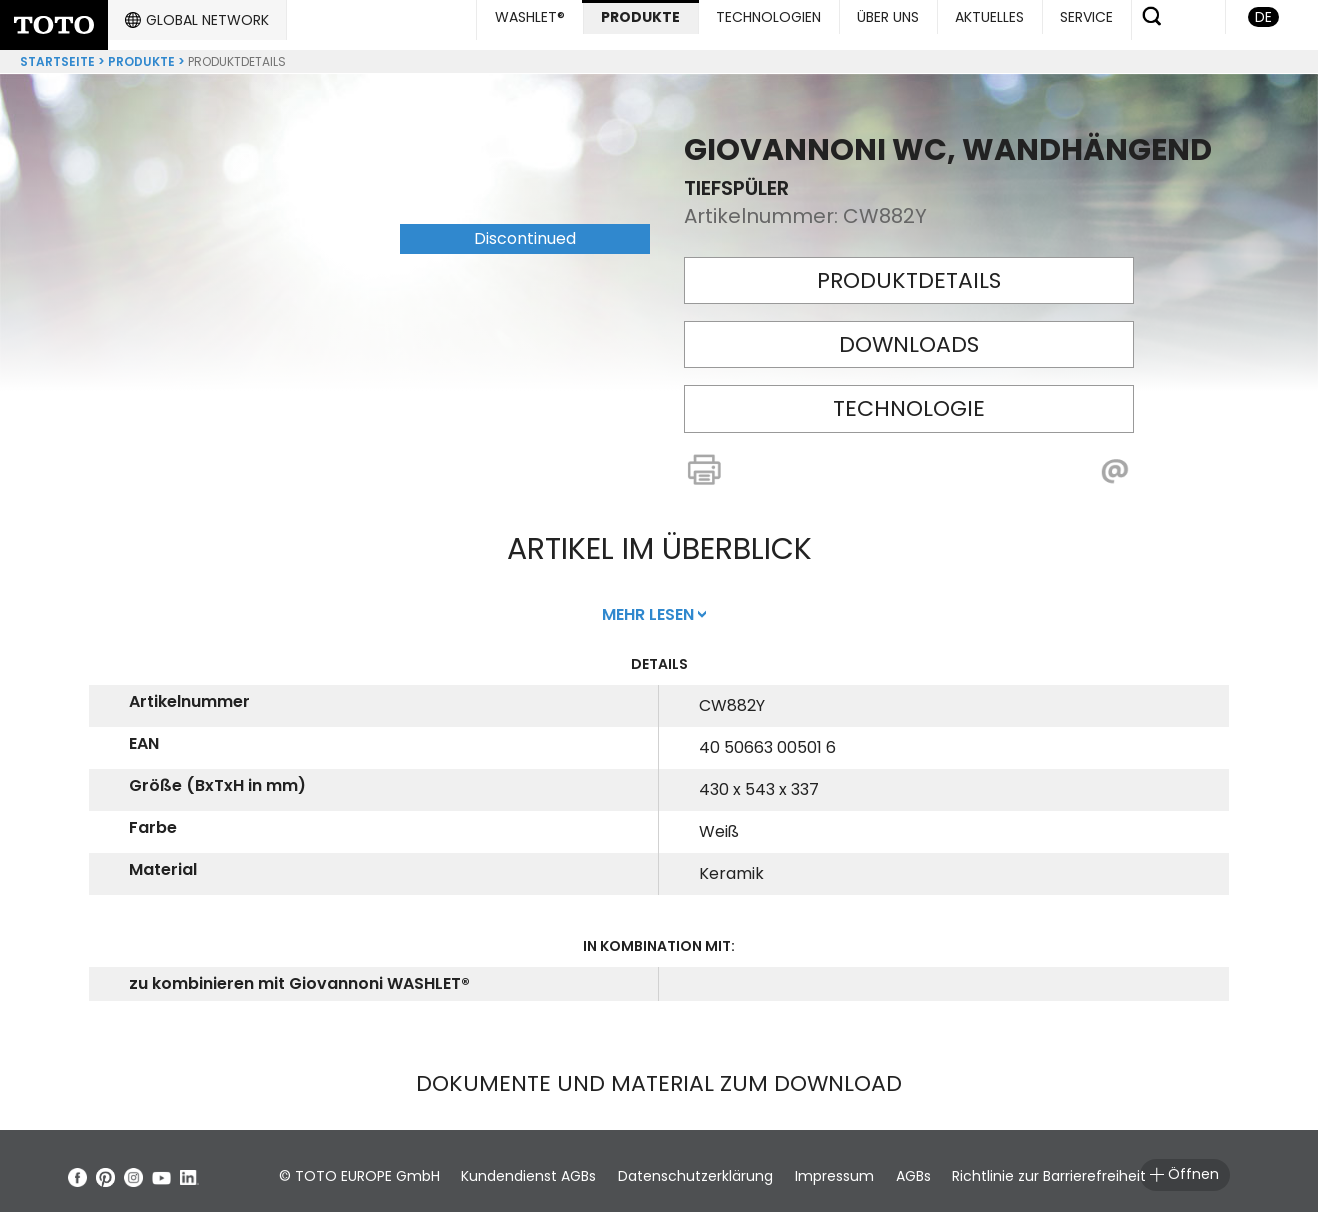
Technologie (909, 400)
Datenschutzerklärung (722, 1168)
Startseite (57, 53)
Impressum (874, 1168)
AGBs (966, 1168)
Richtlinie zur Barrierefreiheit (1116, 1168)
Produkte (141, 53)
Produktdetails (909, 272)
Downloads (909, 336)
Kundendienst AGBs (542, 1168)
